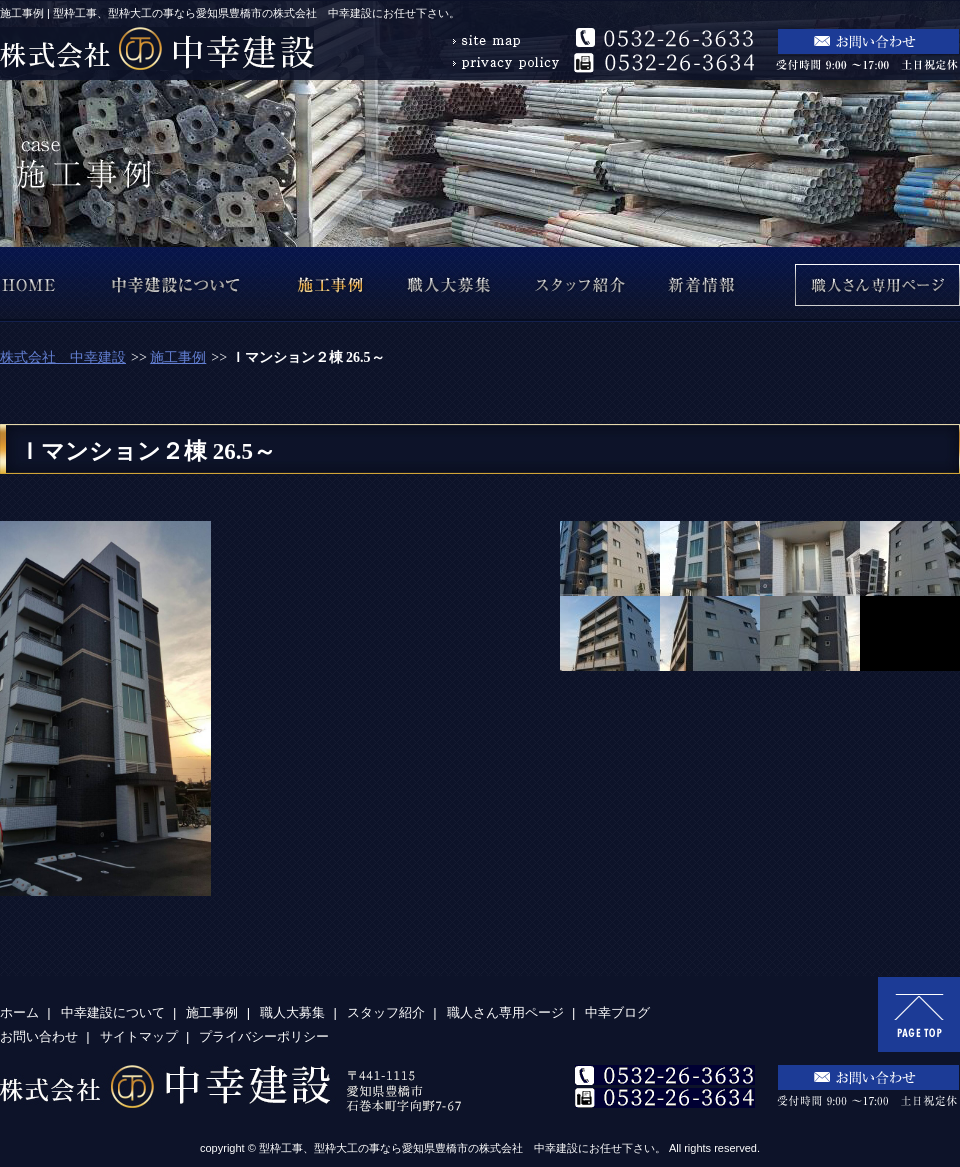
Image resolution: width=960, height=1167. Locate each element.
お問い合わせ (39, 1036)
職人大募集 (292, 1012)
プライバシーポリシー (264, 1036)
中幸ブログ (617, 1012)
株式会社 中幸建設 (63, 357)
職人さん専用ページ (505, 1012)
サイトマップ (139, 1036)
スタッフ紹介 (386, 1012)
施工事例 (178, 357)
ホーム (19, 1012)
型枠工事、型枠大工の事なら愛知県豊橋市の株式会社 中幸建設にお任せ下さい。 (462, 1148)
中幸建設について (113, 1012)
